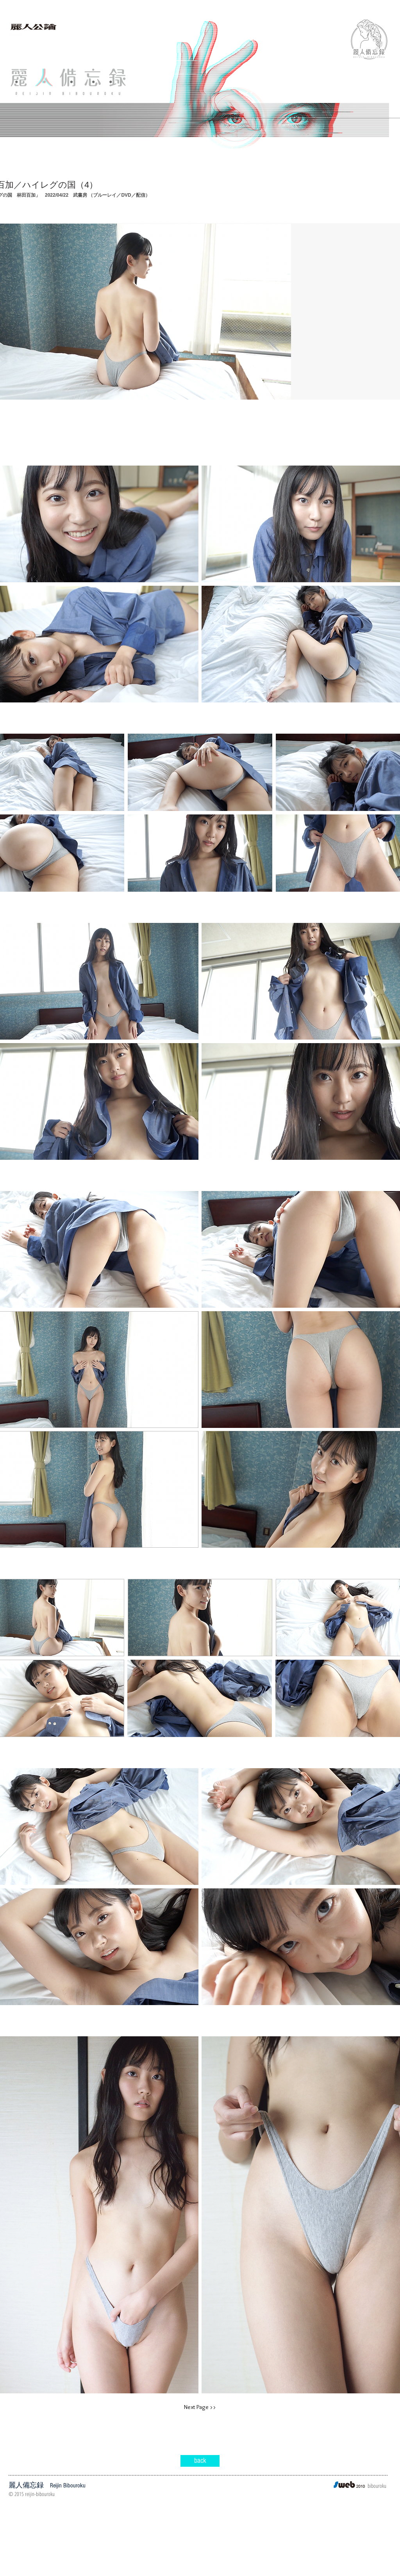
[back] (200, 2461)
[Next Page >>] (200, 2407)
